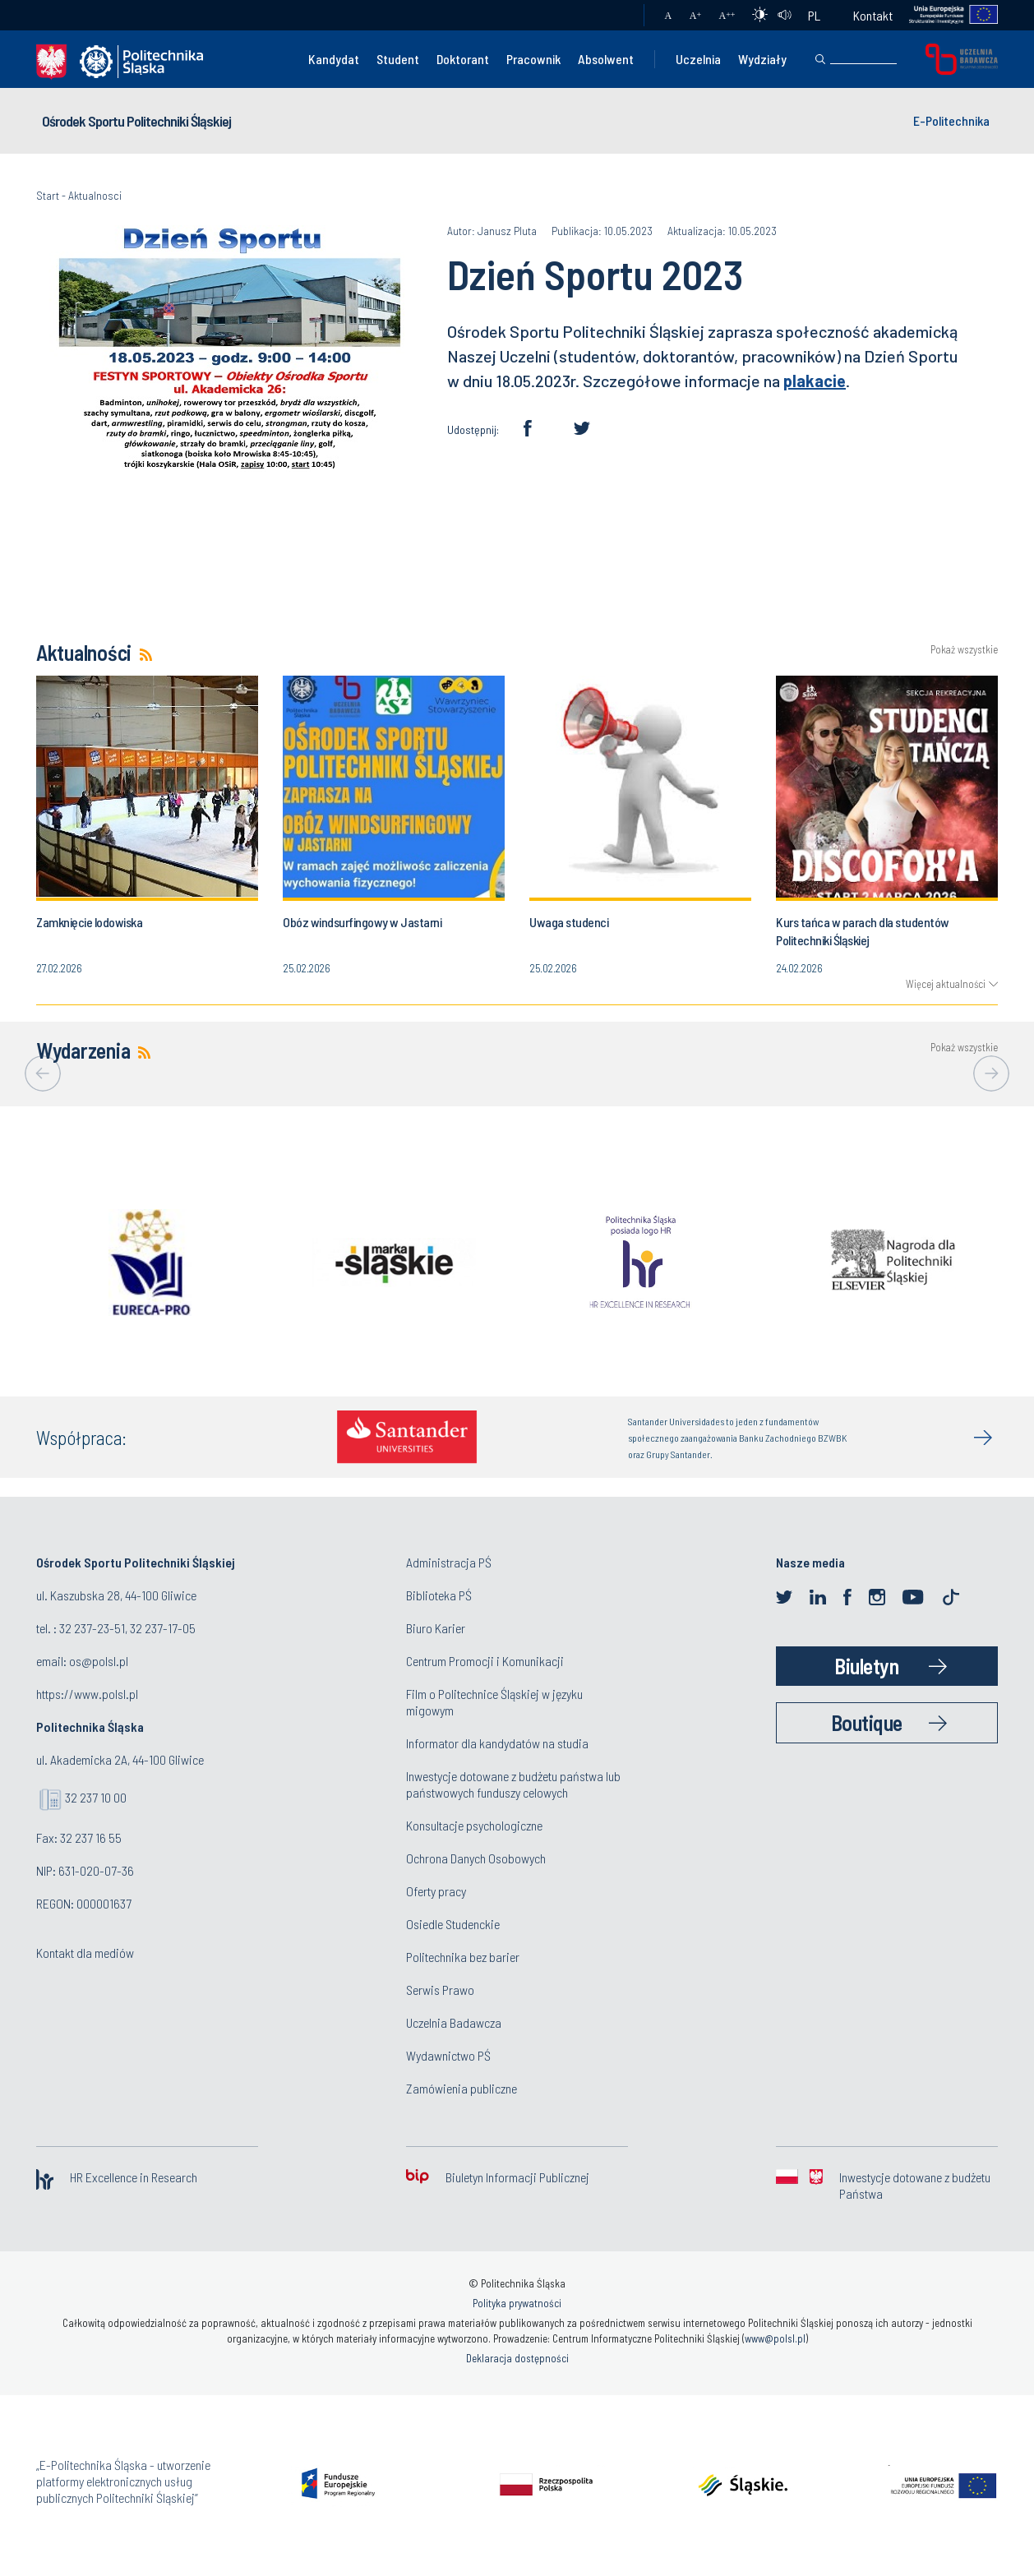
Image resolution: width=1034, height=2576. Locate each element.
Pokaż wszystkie (964, 649)
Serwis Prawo (440, 1989)
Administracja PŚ (449, 1562)
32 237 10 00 (96, 1797)
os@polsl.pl (98, 1661)
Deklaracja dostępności (517, 2358)
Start (47, 195)
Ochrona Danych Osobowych (476, 1858)
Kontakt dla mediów (85, 1952)
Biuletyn (866, 1665)
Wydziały (762, 59)
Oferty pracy (436, 1891)
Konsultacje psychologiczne (474, 1825)
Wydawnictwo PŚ (448, 2055)
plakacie (814, 380)
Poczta (615, 16)
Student (397, 59)
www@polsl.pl (775, 2338)
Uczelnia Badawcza (453, 2022)
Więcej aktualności (946, 983)
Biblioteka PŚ (439, 1595)
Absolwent (606, 59)
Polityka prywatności (517, 2303)
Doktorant (462, 59)
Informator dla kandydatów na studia (497, 1743)
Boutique (866, 1722)
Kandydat (333, 59)
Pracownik (533, 59)
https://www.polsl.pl (87, 1693)
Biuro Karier (435, 1628)
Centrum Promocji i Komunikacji (485, 1661)
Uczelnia (698, 59)
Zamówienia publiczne (461, 2088)
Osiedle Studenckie (453, 1924)
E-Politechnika (951, 120)
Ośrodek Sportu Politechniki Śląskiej (136, 121)
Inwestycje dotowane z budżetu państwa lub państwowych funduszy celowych (513, 1784)
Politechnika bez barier (462, 1956)
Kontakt (873, 15)
